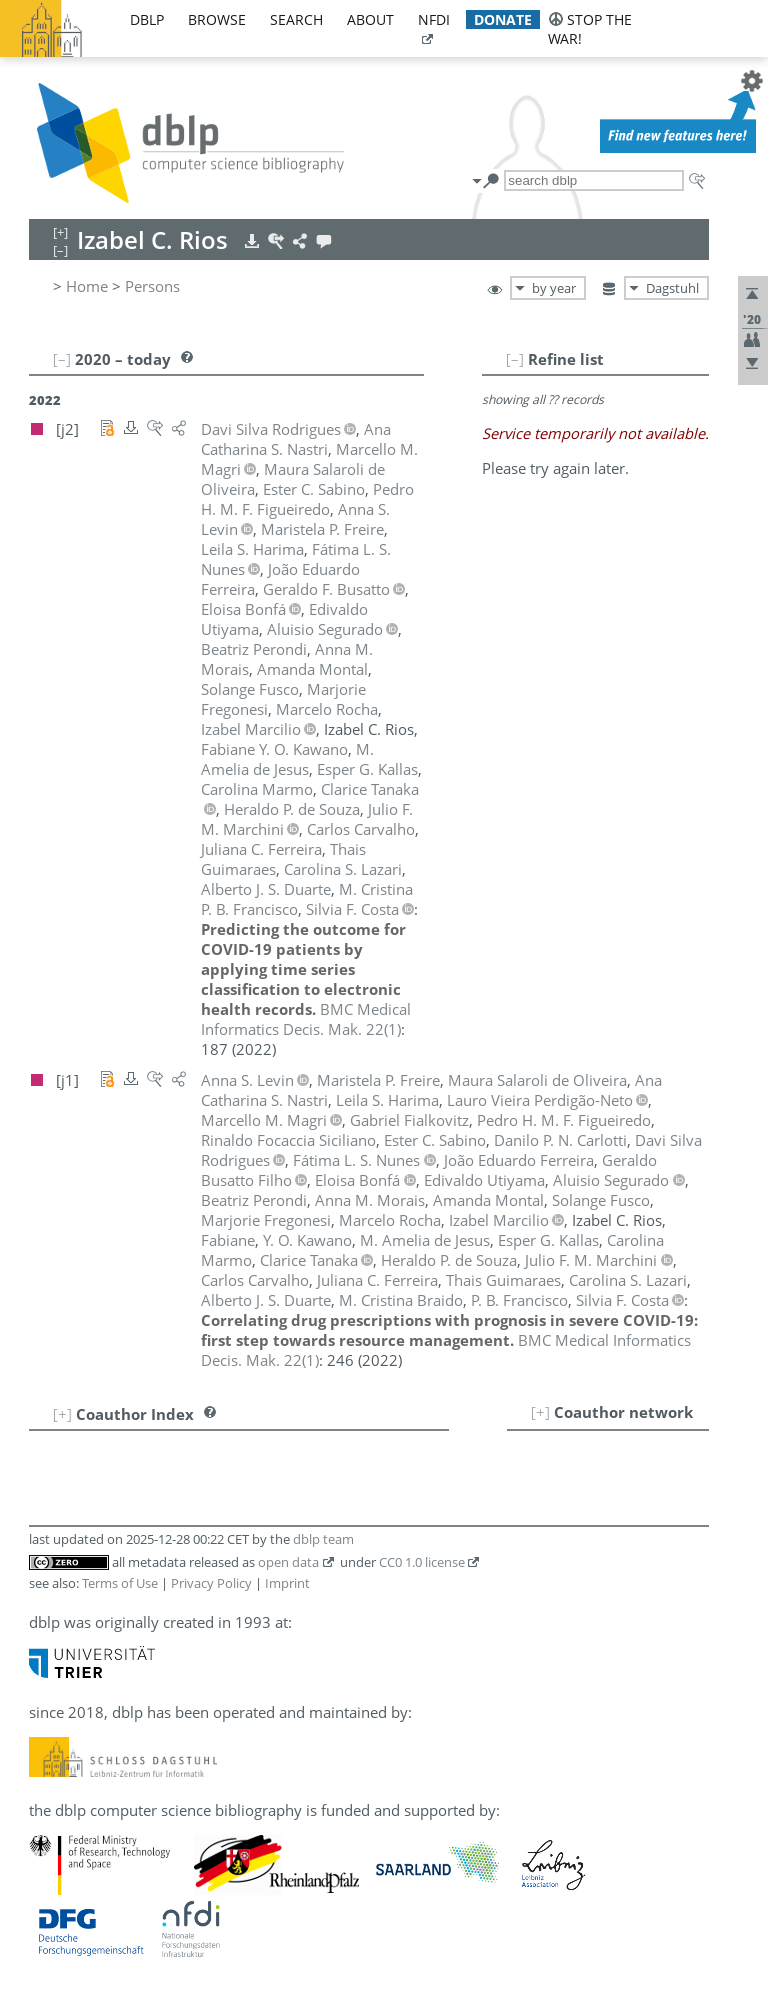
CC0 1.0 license (422, 1562)
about (370, 19)
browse (217, 19)
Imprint (287, 1583)
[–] (515, 359)
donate (503, 19)
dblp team (323, 1539)
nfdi (434, 19)
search (296, 19)
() (306, 1019)
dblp (147, 19)
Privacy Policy (211, 1583)
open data (288, 1562)
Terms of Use (120, 1583)
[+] (540, 1412)
